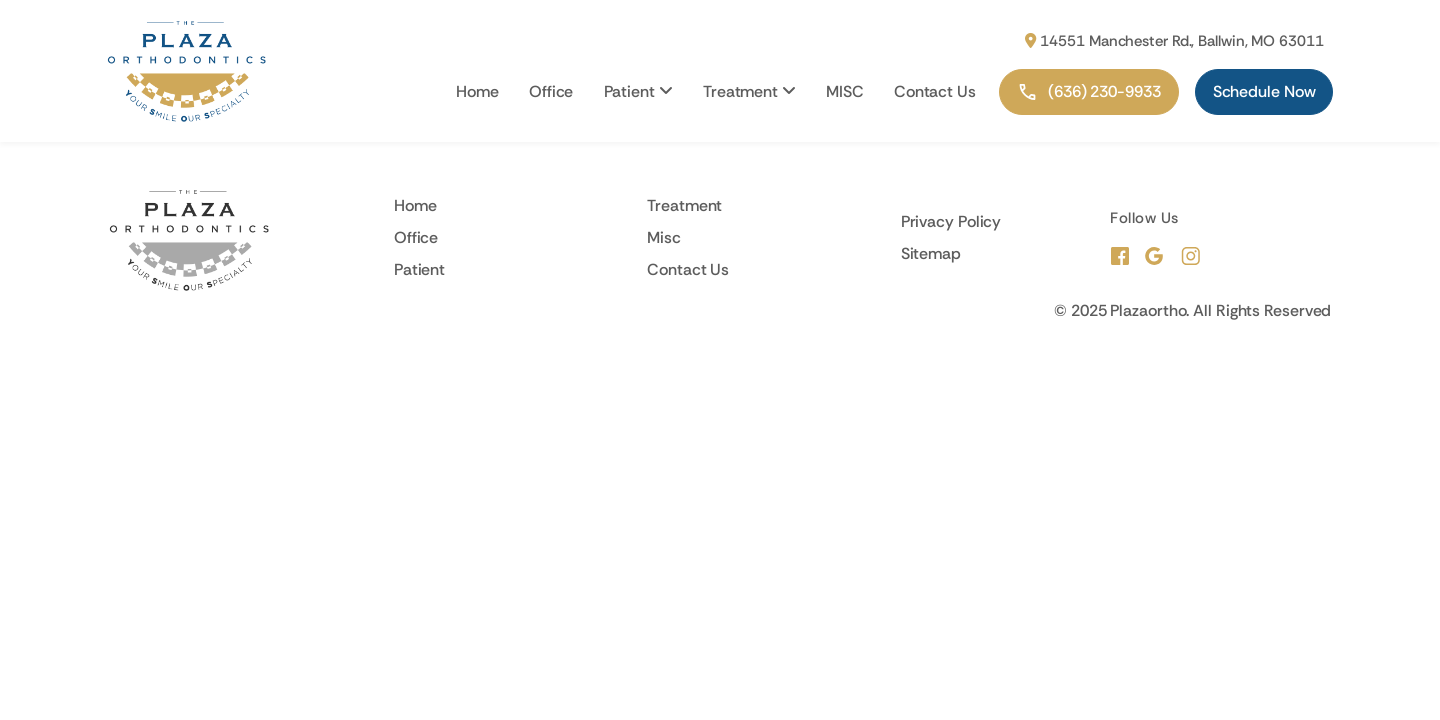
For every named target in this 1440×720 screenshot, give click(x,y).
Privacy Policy (951, 221)
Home (477, 91)
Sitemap (931, 253)
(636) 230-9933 (1089, 92)
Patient (638, 91)
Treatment (749, 91)
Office (551, 91)
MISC (845, 91)
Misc (664, 237)
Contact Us (935, 91)
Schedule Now (1264, 91)
